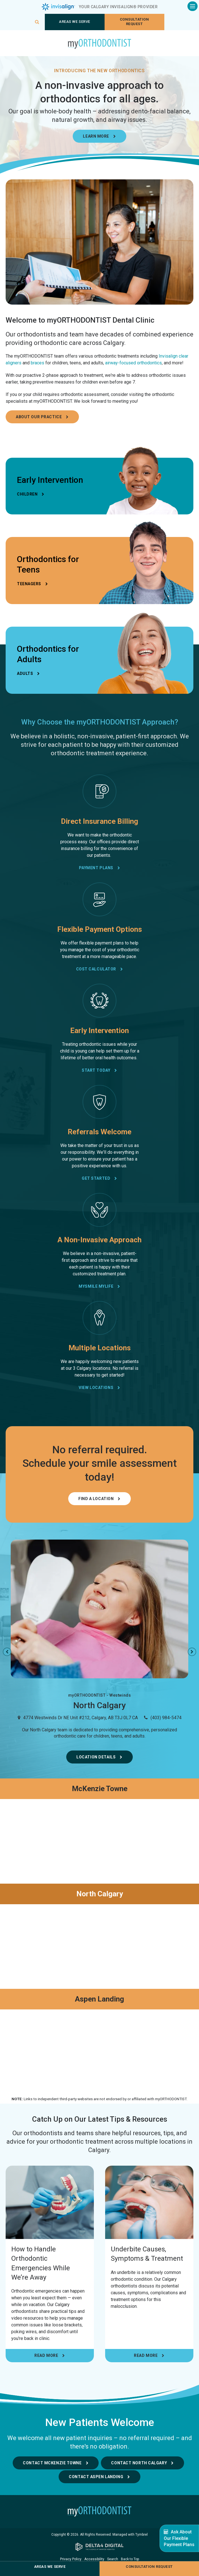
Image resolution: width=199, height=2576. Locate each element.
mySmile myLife (96, 1286)
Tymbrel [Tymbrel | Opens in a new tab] (141, 2535)
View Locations (96, 1387)
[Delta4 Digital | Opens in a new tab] (99, 2547)
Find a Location (96, 1498)
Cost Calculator (96, 969)
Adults (25, 673)
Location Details (96, 1757)
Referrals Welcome (99, 1132)
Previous (7, 1652)
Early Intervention (99, 1030)
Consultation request (134, 21)
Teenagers (29, 584)
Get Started (96, 1178)
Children (27, 494)
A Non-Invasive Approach (99, 1240)
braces (37, 363)
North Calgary (99, 1894)
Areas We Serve (74, 21)
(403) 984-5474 (166, 1717)
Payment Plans (96, 868)
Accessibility (94, 2559)
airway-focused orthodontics (133, 363)
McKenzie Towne (99, 1788)
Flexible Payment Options (99, 929)
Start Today (96, 1070)
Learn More (96, 136)
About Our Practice (39, 417)
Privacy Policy (70, 2559)
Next (192, 1652)
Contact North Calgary (139, 2463)
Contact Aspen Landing (96, 2476)
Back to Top (130, 2559)
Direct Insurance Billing (99, 821)
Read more (46, 2355)
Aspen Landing (99, 1999)
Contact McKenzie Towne (52, 2463)
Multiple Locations (99, 1348)
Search (112, 2559)
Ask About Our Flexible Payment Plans (179, 2538)
